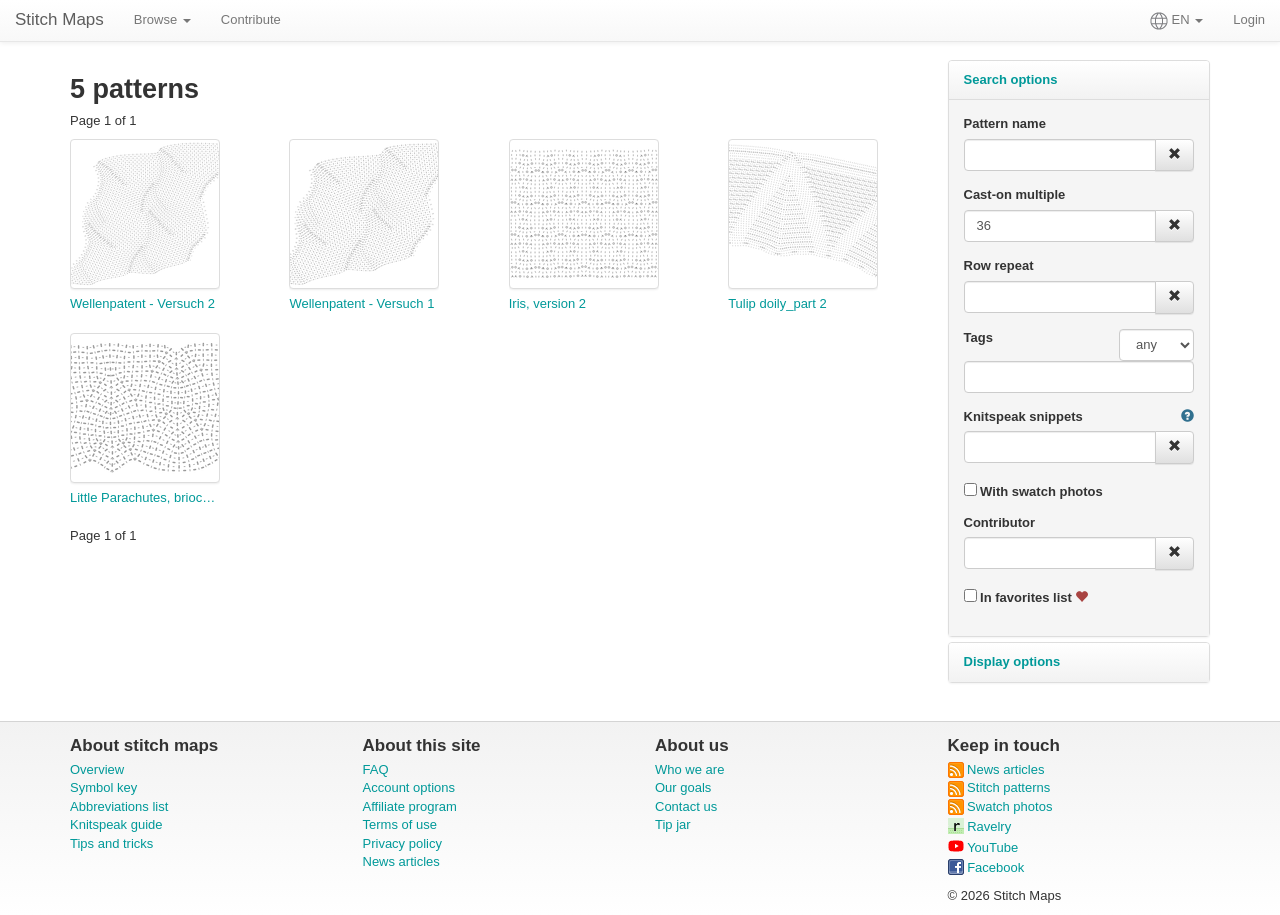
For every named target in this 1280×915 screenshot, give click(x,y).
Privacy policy (402, 843)
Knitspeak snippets (1023, 416)
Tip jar (673, 824)
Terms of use (400, 824)
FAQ (376, 769)
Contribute (251, 19)
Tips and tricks (111, 843)
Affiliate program (410, 806)
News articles (401, 861)
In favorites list (1026, 597)
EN (1176, 21)
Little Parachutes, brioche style (145, 497)
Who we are (689, 769)
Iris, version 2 (547, 303)
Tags (978, 337)
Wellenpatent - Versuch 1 (361, 303)
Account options (409, 787)
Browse (162, 19)
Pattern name (1005, 123)
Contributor (999, 522)
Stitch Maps (59, 19)
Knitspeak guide (116, 824)
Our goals (683, 787)
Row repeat (999, 265)
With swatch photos (1033, 491)
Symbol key (103, 787)
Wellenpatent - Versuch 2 (142, 303)
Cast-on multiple (1015, 194)
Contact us (686, 806)
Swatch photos (1000, 806)
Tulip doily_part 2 (777, 303)
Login (1249, 19)
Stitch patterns (999, 787)
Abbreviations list (119, 806)
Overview (97, 769)
